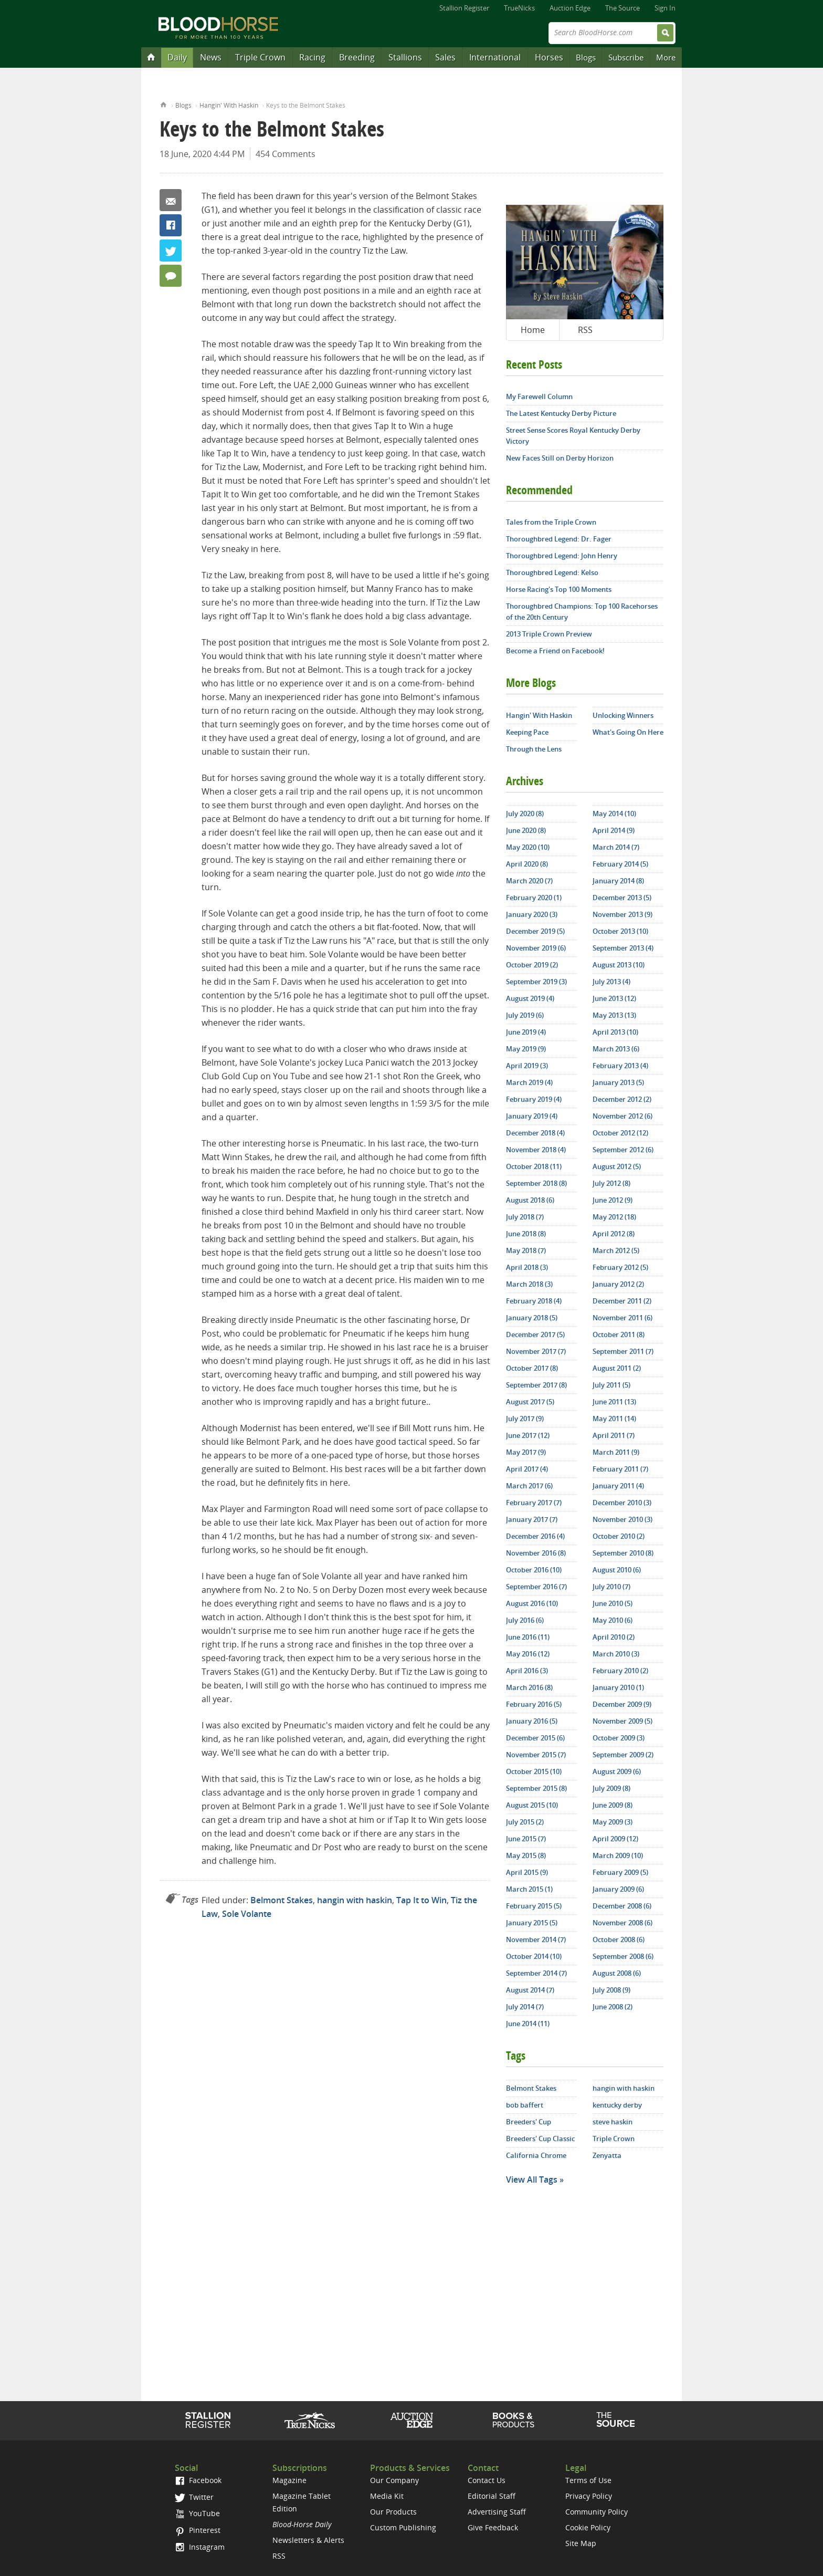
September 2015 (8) (536, 1788)
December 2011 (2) (622, 1301)
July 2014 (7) (525, 2006)
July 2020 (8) (525, 813)
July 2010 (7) (611, 1586)
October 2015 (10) (534, 1771)
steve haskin (612, 2121)
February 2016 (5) (534, 1704)
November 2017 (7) (536, 1351)
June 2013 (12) (614, 998)
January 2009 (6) (618, 1889)
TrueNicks (519, 8)
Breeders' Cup (528, 2121)
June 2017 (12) (528, 1435)
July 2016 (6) (525, 1620)
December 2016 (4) (535, 1536)
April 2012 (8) (614, 1233)
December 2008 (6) (622, 1906)
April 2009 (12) (615, 1838)
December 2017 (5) (535, 1334)
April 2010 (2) (614, 1637)
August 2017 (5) (530, 1401)
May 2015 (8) (526, 1855)
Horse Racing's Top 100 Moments (558, 589)
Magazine (289, 2480)
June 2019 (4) (526, 1032)
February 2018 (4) (534, 1301)
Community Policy (596, 2512)
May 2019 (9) (526, 1049)
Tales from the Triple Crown (551, 522)
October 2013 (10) (620, 931)
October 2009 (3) (619, 1738)
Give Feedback (493, 2527)
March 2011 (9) (616, 1452)
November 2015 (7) (536, 1754)
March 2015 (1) (529, 1889)
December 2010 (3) (622, 1502)
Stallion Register (464, 8)
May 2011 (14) (614, 1418)
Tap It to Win (421, 1900)
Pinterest (197, 2530)
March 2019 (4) (529, 1082)
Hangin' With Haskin (228, 105)
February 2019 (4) (534, 1099)
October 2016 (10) (534, 1569)
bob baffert (524, 2105)
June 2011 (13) (614, 1401)
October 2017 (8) (532, 1368)
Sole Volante (246, 1914)
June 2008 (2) (612, 2006)
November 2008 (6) (622, 1922)
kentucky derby (617, 2105)
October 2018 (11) (534, 1166)
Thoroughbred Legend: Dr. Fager (558, 539)
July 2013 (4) (611, 981)
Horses (549, 57)
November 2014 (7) (536, 1939)
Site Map (580, 2543)
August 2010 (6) (617, 1569)
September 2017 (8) (536, 1385)
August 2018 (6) (530, 1200)
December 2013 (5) (622, 897)
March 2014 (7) (616, 847)
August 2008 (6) (617, 1973)
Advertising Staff (497, 2512)
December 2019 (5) (535, 931)
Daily (177, 57)
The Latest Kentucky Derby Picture (561, 413)
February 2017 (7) (534, 1502)
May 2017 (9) (526, 1452)
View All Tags (531, 2179)
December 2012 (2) (622, 1099)
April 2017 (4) (527, 1469)
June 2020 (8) (526, 830)
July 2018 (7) (525, 1217)
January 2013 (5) (618, 1082)
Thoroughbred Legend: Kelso (552, 572)
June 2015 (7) (526, 1838)
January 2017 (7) (531, 1519)
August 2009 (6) (617, 1771)
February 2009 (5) (620, 1872)
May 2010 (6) (612, 1620)
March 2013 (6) (616, 1049)
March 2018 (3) (529, 1284)
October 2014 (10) (534, 1956)
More (666, 57)
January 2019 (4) (531, 1116)
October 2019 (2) (532, 964)
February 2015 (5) (534, 1906)
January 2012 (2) (618, 1284)
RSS (585, 330)
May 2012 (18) (614, 1217)
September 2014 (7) (536, 1973)
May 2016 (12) (528, 1654)
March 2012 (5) (616, 1250)
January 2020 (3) (531, 914)
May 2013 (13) (614, 1015)
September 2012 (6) (623, 1149)
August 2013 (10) (619, 964)
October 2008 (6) (619, 1939)
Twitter (171, 250)
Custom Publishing (403, 2527)
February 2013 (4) (620, 1065)
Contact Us (486, 2480)
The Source (622, 8)
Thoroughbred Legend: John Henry (561, 555)
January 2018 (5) (531, 1317)
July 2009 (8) (611, 1788)
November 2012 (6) (622, 1116)
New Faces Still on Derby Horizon (560, 458)
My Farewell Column (539, 396)
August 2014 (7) (530, 1990)
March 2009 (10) (618, 1855)
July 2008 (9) (611, 1990)
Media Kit (387, 2496)
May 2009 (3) (612, 1822)
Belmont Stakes (281, 1900)
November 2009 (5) (622, 1721)
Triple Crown (260, 57)
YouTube (197, 2513)
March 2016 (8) (529, 1687)
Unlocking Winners (623, 715)
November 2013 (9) (622, 914)
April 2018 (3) (527, 1267)
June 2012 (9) (612, 1200)
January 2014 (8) (618, 880)
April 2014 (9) (614, 830)
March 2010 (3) (616, 1654)
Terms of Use (588, 2480)
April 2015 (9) (527, 1872)
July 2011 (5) (611, 1385)
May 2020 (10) (528, 847)
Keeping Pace (527, 732)
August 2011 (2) (617, 1368)
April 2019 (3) (527, 1065)
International (495, 57)
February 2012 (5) (620, 1267)
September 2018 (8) (536, 1183)
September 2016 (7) (536, 1586)
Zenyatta (607, 2155)
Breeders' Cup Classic (540, 2138)
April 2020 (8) (527, 864)
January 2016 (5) (531, 1721)
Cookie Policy (587, 2527)
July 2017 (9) (525, 1418)
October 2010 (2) (619, 1536)
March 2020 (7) (529, 880)
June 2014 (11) (528, 2023)
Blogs (586, 57)
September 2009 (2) (623, 1754)
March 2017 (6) (529, 1485)
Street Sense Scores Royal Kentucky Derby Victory (573, 435)
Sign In (665, 8)
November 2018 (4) (536, 1149)
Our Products (393, 2512)
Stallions (405, 57)
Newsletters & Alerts (308, 2540)
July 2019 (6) (525, 1015)
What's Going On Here (628, 732)
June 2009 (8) (612, 1805)
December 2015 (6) (535, 1738)
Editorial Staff (491, 2496)
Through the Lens (534, 749)
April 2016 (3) (527, 1670)
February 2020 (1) (534, 897)
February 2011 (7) (620, 1469)
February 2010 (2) (620, 1670)
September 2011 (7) (623, 1351)
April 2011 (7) (614, 1435)
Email (171, 200)
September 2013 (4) (623, 948)
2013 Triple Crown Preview (549, 634)
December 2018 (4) (535, 1133)
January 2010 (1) (618, 1687)
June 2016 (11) (528, 1637)
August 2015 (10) (532, 1805)
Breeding (357, 57)
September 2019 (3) (536, 981)
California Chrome (536, 2155)
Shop (513, 2420)
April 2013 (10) (615, 1032)
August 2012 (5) (617, 1166)
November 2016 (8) (536, 1553)
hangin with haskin (354, 1900)
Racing (312, 57)
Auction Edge (570, 8)
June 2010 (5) (612, 1603)
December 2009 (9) (622, 1704)
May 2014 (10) (614, 813)
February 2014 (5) (620, 864)
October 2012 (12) (620, 1133)
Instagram (200, 2547)
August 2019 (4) (530, 998)
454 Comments (285, 154)
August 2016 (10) (532, 1603)
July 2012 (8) (611, 1183)
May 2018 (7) (526, 1250)
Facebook (171, 225)
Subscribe (625, 57)
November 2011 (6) (622, 1317)
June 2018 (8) (526, 1233)
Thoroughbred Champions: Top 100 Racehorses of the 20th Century (582, 611)
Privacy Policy (588, 2496)
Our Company (394, 2480)
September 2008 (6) (623, 1956)
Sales (445, 57)
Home (163, 104)
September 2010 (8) (623, 1553)
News (210, 57)
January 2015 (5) (531, 1922)
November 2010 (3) (622, 1519)
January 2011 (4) (618, 1485)
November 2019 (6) (536, 948)
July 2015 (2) (525, 1822)
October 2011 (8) (619, 1334)
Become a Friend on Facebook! (555, 650)
